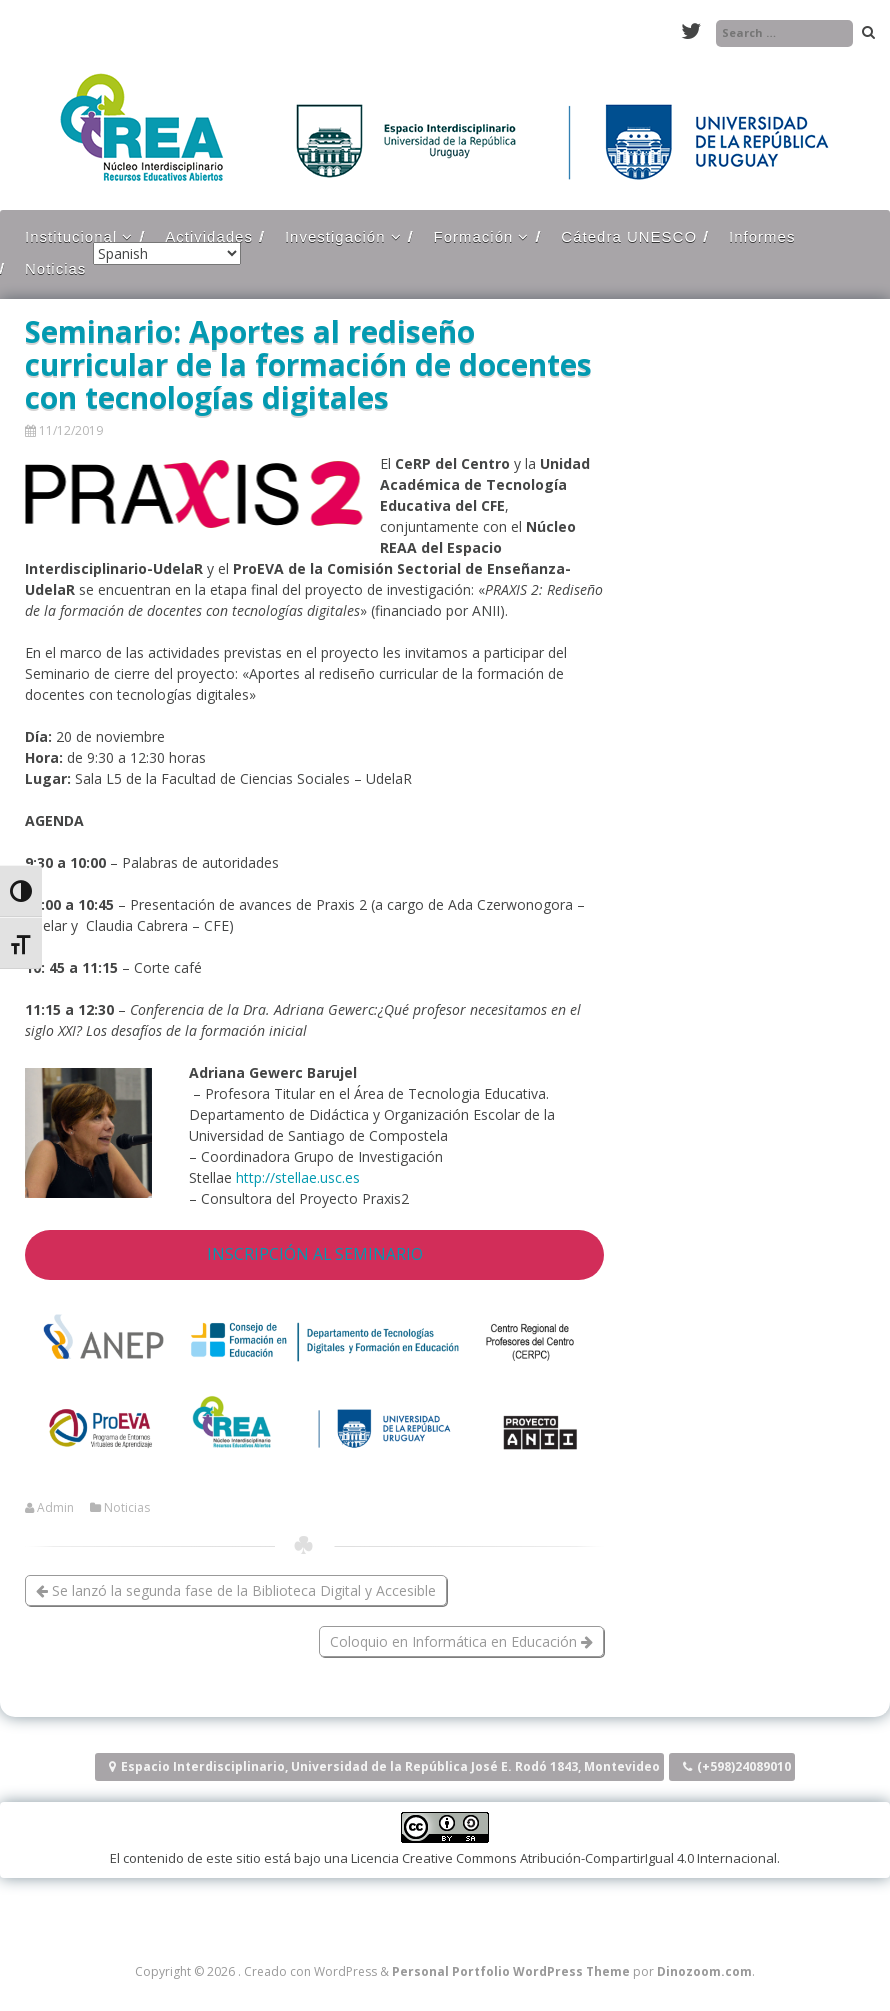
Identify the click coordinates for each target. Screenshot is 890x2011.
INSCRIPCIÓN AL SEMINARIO (315, 1254)
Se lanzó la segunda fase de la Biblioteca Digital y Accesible (236, 1590)
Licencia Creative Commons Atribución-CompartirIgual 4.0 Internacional (564, 1858)
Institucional (71, 236)
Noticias (55, 268)
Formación (474, 236)
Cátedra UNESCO (629, 236)
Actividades (209, 236)
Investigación (335, 236)
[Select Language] (167, 253)
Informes (762, 236)
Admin (55, 1508)
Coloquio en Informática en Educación (461, 1641)
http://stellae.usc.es (298, 1177)
